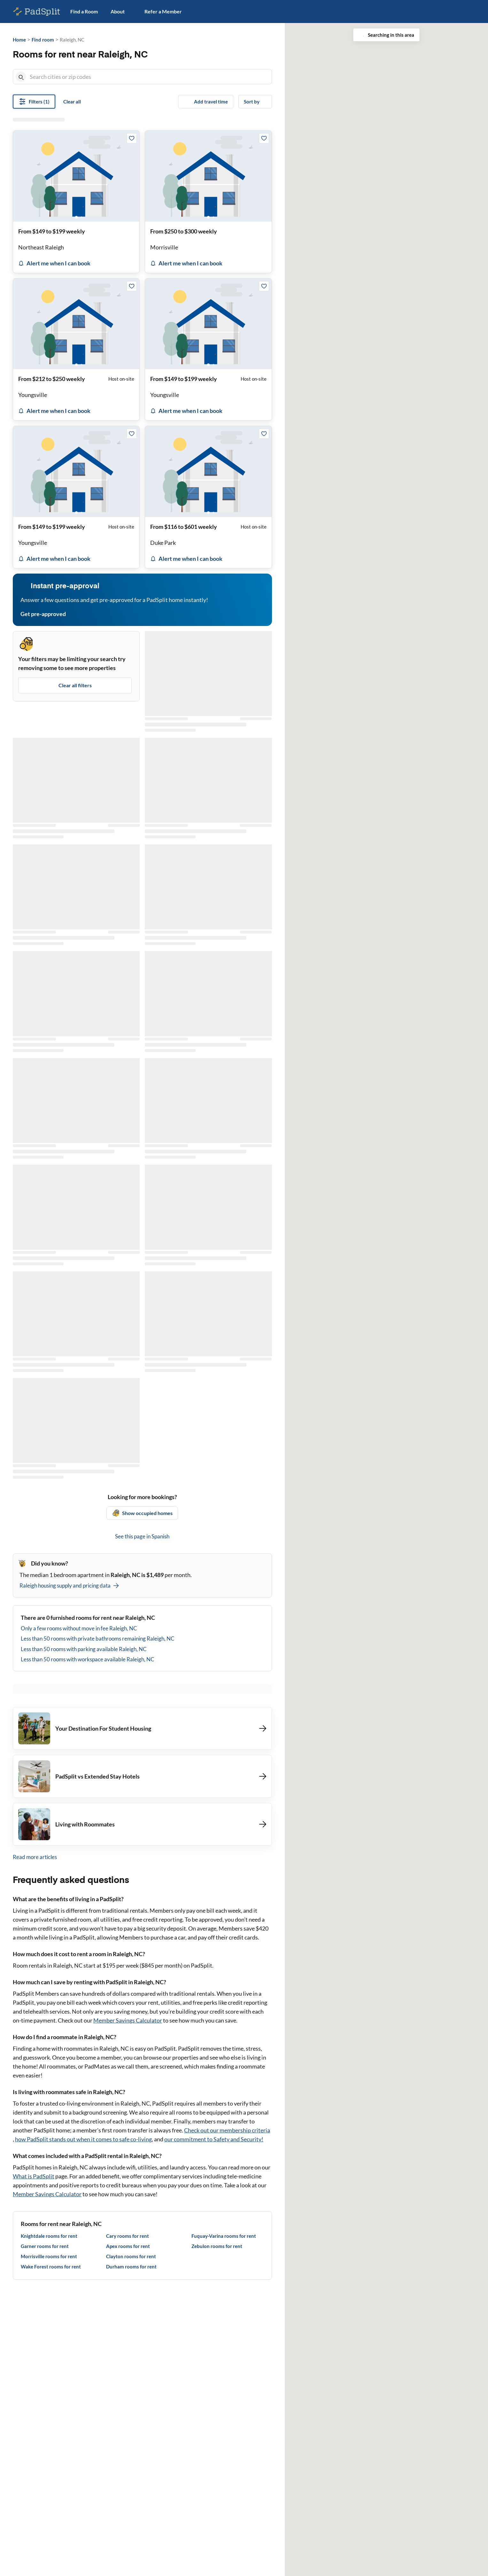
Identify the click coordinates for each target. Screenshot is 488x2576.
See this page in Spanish (142, 1536)
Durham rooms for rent (131, 2266)
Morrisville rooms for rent (49, 2256)
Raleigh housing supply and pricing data (69, 1585)
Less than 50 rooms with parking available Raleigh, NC (84, 1649)
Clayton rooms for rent (131, 2256)
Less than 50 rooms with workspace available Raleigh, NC (87, 1659)
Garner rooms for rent (45, 2246)
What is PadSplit (33, 2176)
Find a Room (84, 11)
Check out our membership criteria (227, 2130)
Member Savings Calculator (127, 2020)
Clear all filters (75, 685)
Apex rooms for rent (128, 2246)
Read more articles (35, 1857)
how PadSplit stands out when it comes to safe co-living (83, 2139)
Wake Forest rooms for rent (51, 2266)
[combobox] (149, 77)
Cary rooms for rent (127, 2236)
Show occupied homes (142, 1513)
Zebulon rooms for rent (216, 2246)
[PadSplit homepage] (37, 12)
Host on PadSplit (414, 11)
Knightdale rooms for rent (49, 2236)
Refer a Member (163, 11)
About (121, 11)
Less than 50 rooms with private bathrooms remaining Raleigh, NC (97, 1638)
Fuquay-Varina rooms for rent (223, 2236)
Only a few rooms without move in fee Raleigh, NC (79, 1628)
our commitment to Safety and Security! (213, 2139)
